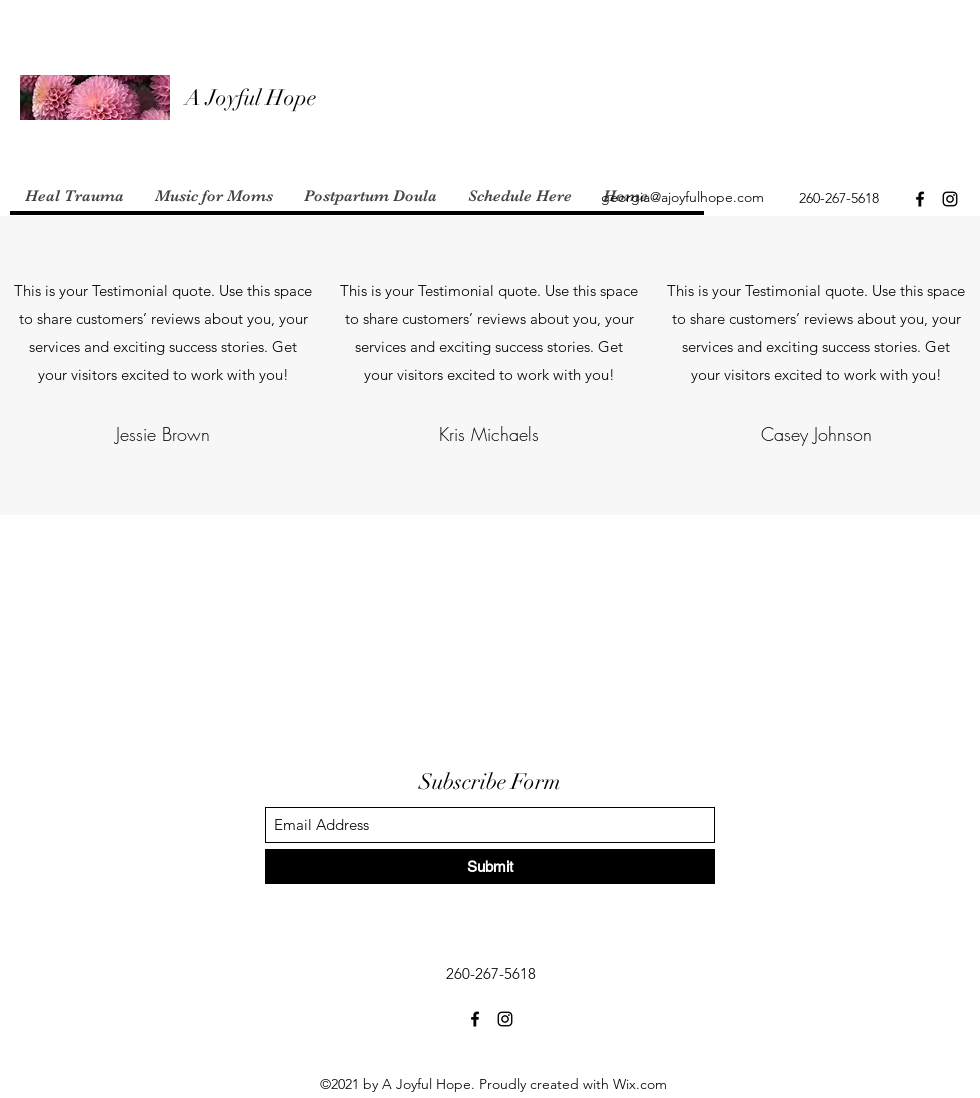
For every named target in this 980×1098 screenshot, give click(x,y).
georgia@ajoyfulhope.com (682, 197)
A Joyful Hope (250, 97)
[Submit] (490, 866)
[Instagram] (950, 199)
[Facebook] (920, 199)
